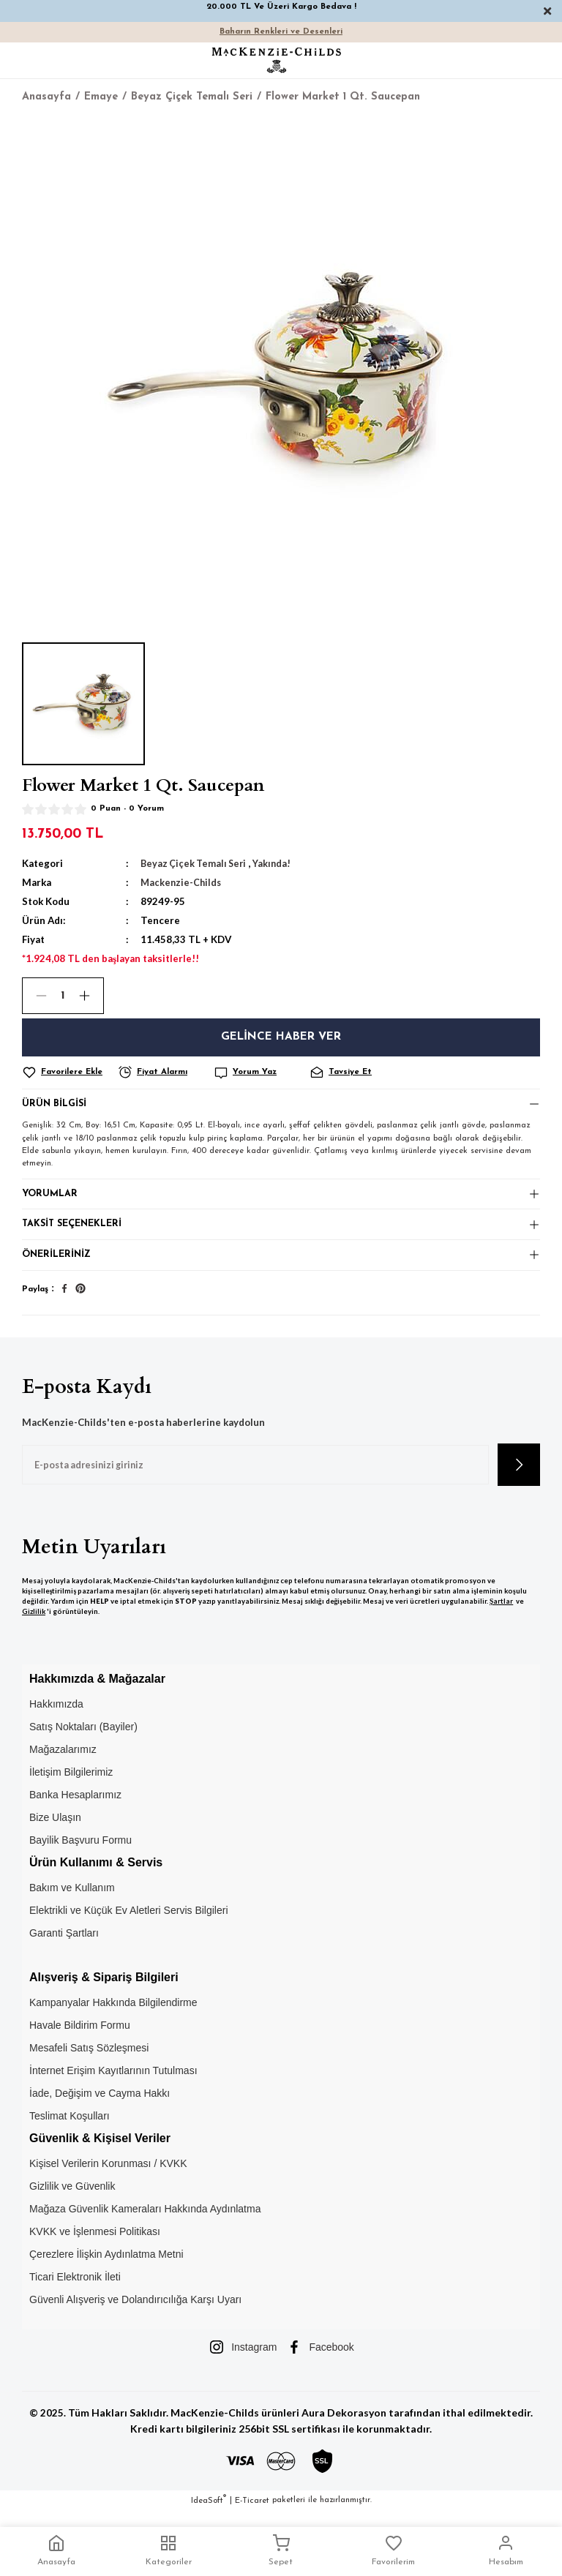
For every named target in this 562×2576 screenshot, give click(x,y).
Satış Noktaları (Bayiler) (83, 1740)
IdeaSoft (208, 2513)
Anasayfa (56, 2550)
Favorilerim (393, 2550)
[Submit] (519, 1478)
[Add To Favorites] (67, 1072)
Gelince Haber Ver (281, 1037)
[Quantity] (63, 995)
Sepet (281, 2550)
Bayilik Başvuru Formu (80, 1854)
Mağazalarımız (63, 1763)
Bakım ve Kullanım (72, 1901)
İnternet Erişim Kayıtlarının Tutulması (113, 2084)
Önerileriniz (57, 1267)
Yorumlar (50, 1199)
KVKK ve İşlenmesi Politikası (94, 2245)
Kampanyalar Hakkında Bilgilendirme (113, 2016)
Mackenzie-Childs (182, 882)
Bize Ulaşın (55, 1831)
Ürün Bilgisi (55, 1106)
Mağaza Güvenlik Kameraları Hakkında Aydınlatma (145, 2222)
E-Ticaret (252, 2513)
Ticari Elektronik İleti (75, 2291)
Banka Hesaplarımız (75, 1808)
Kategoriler (169, 2550)
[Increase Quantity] (91, 995)
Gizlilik (33, 1625)
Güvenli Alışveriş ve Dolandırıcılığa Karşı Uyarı (135, 2313)
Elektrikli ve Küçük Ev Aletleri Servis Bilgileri (128, 1924)
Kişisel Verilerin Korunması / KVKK (108, 2177)
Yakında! (277, 863)
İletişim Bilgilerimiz (71, 1786)
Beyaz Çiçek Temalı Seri (195, 863)
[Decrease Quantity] (35, 995)
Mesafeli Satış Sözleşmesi (89, 2062)
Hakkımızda (56, 1718)
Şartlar (501, 1615)
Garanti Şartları (64, 1947)
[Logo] (276, 60)
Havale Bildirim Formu (79, 2039)
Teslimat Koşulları (69, 2130)
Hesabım (506, 2550)
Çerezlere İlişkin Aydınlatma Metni (106, 2268)
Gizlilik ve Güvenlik (72, 2200)
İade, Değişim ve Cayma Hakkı (99, 2107)
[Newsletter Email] (255, 1478)
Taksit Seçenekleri (74, 1233)
